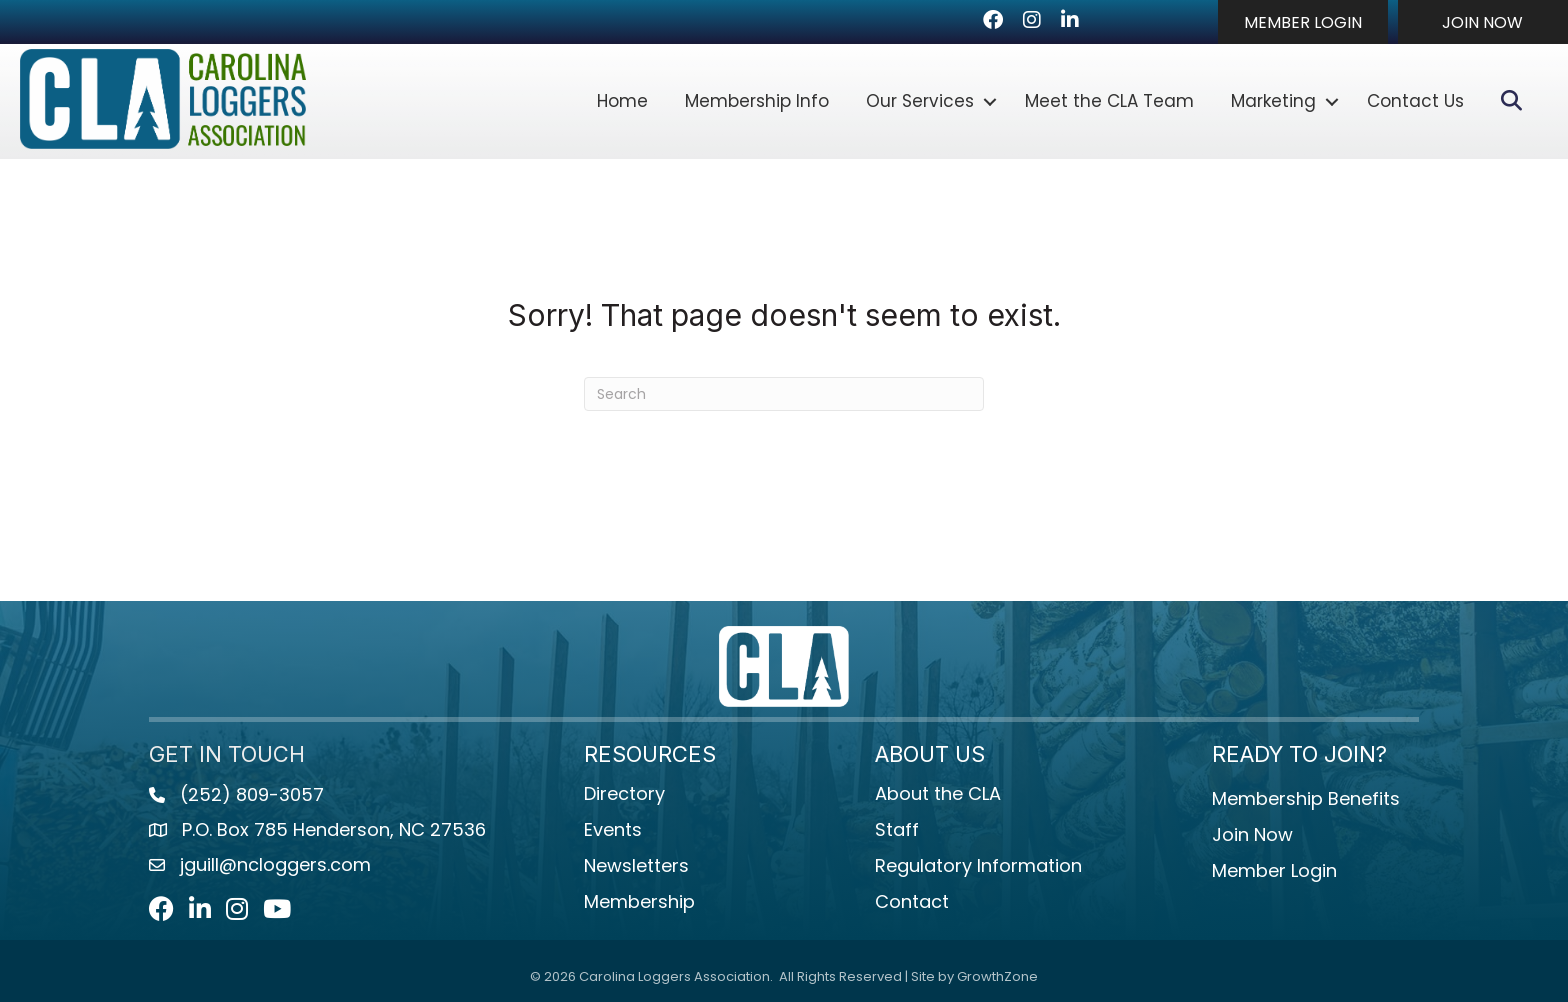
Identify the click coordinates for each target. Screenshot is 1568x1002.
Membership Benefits (1306, 798)
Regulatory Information (978, 865)
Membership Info (757, 101)
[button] (1303, 22)
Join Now (1252, 834)
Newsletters (636, 865)
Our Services (920, 101)
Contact (912, 901)
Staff (897, 829)
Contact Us (1415, 101)
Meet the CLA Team (1109, 101)
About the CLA (938, 793)
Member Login (1274, 870)
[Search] (784, 394)
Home (622, 101)
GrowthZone (997, 976)
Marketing (1273, 101)
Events (613, 829)
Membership (639, 901)
